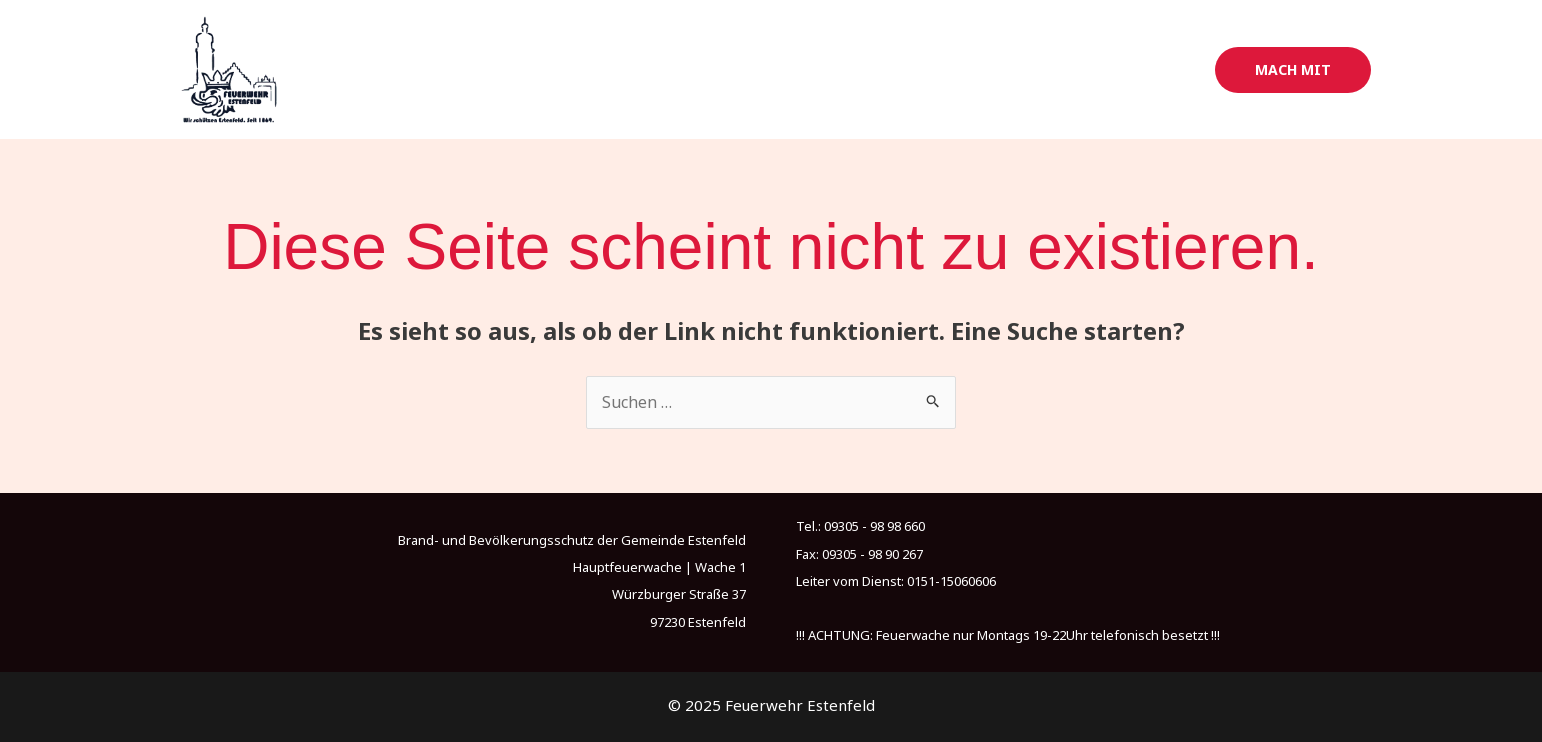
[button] (1293, 70)
